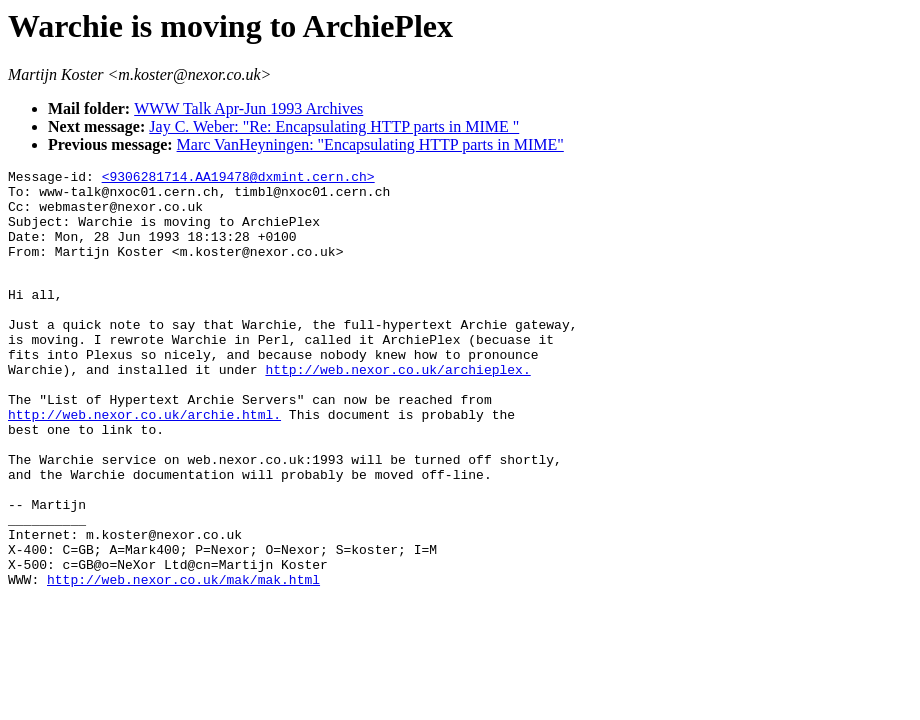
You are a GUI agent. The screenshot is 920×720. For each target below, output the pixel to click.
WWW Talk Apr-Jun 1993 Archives (248, 108)
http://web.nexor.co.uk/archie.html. (144, 462)
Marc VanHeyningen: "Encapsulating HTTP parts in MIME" (370, 144)
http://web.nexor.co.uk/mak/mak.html (183, 660)
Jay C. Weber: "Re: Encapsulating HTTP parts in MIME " (334, 126)
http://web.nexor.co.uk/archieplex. (397, 408)
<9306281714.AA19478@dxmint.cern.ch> (238, 179)
